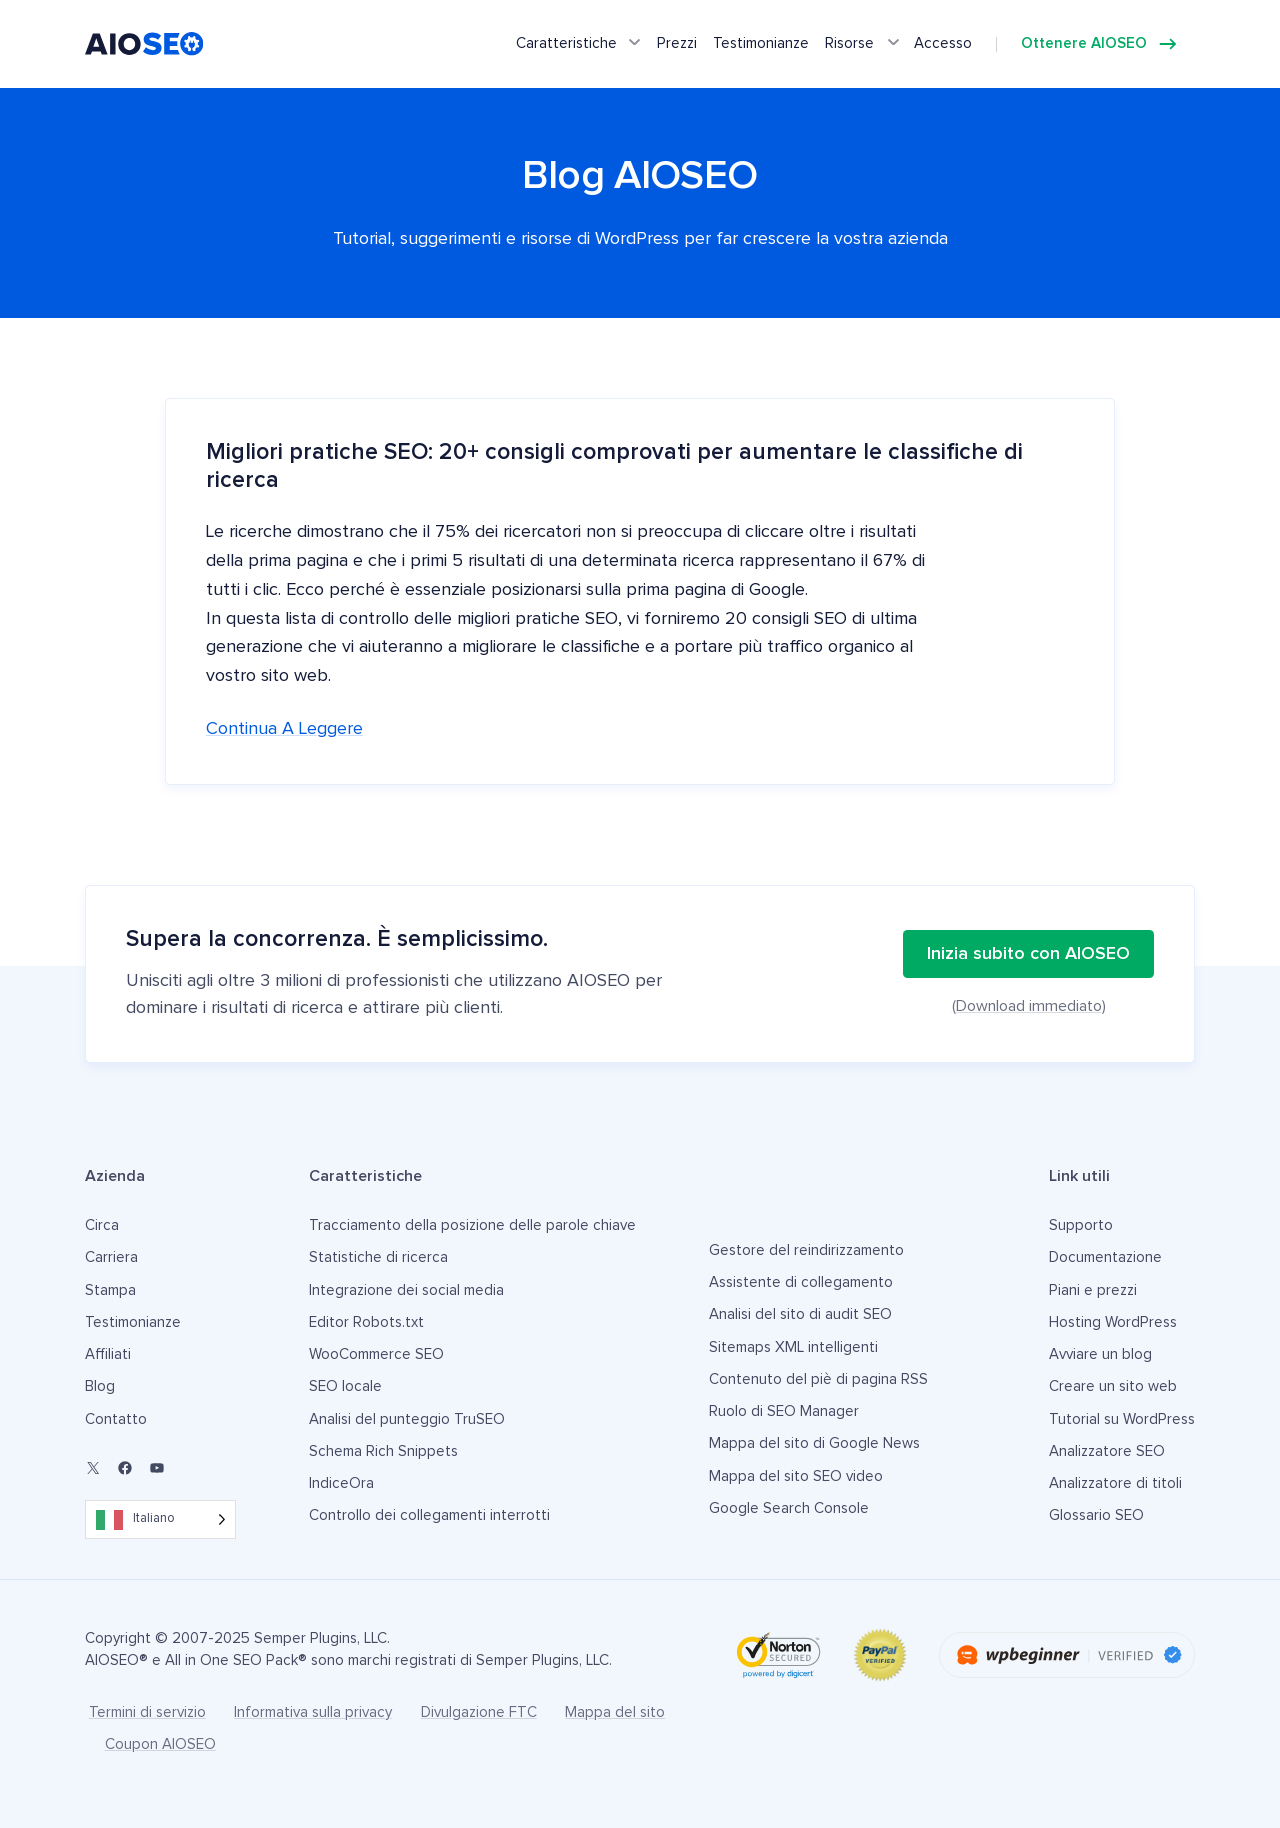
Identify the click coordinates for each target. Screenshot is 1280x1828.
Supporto (1081, 1225)
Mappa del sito (615, 1712)
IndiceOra (341, 1483)
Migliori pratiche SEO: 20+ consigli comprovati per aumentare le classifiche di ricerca (614, 466)
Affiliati (108, 1354)
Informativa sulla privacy (313, 1712)
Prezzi (677, 43)
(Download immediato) (1029, 1006)
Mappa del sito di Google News (814, 1443)
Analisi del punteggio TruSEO (407, 1419)
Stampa (110, 1290)
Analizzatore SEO (1107, 1451)
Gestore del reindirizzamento (806, 1250)
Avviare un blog (1100, 1354)
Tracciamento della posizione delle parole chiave (472, 1225)
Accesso (943, 43)
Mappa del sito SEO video (796, 1476)
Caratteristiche (566, 43)
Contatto (116, 1419)
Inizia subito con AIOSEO (1028, 954)
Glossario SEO (1096, 1515)
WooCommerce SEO (376, 1354)
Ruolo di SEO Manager (784, 1411)
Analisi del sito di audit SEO (800, 1314)
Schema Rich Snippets (383, 1451)
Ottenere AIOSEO (1084, 43)
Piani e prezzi (1093, 1290)
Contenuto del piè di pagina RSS (818, 1379)
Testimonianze (761, 43)
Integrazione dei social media (406, 1290)
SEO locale (345, 1386)
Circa (102, 1225)
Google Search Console (789, 1508)
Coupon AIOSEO (160, 1744)
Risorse (849, 43)
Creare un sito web (1113, 1386)
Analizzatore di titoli (1115, 1483)
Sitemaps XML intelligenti (793, 1347)
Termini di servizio (147, 1712)
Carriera (111, 1257)
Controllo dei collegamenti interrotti (429, 1515)
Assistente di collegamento (801, 1282)
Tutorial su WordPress (1122, 1419)
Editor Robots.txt (366, 1322)
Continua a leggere (284, 729)
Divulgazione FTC (479, 1712)
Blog (100, 1386)
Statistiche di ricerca (378, 1257)
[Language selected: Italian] (160, 1519)
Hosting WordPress (1113, 1322)
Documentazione (1105, 1257)
